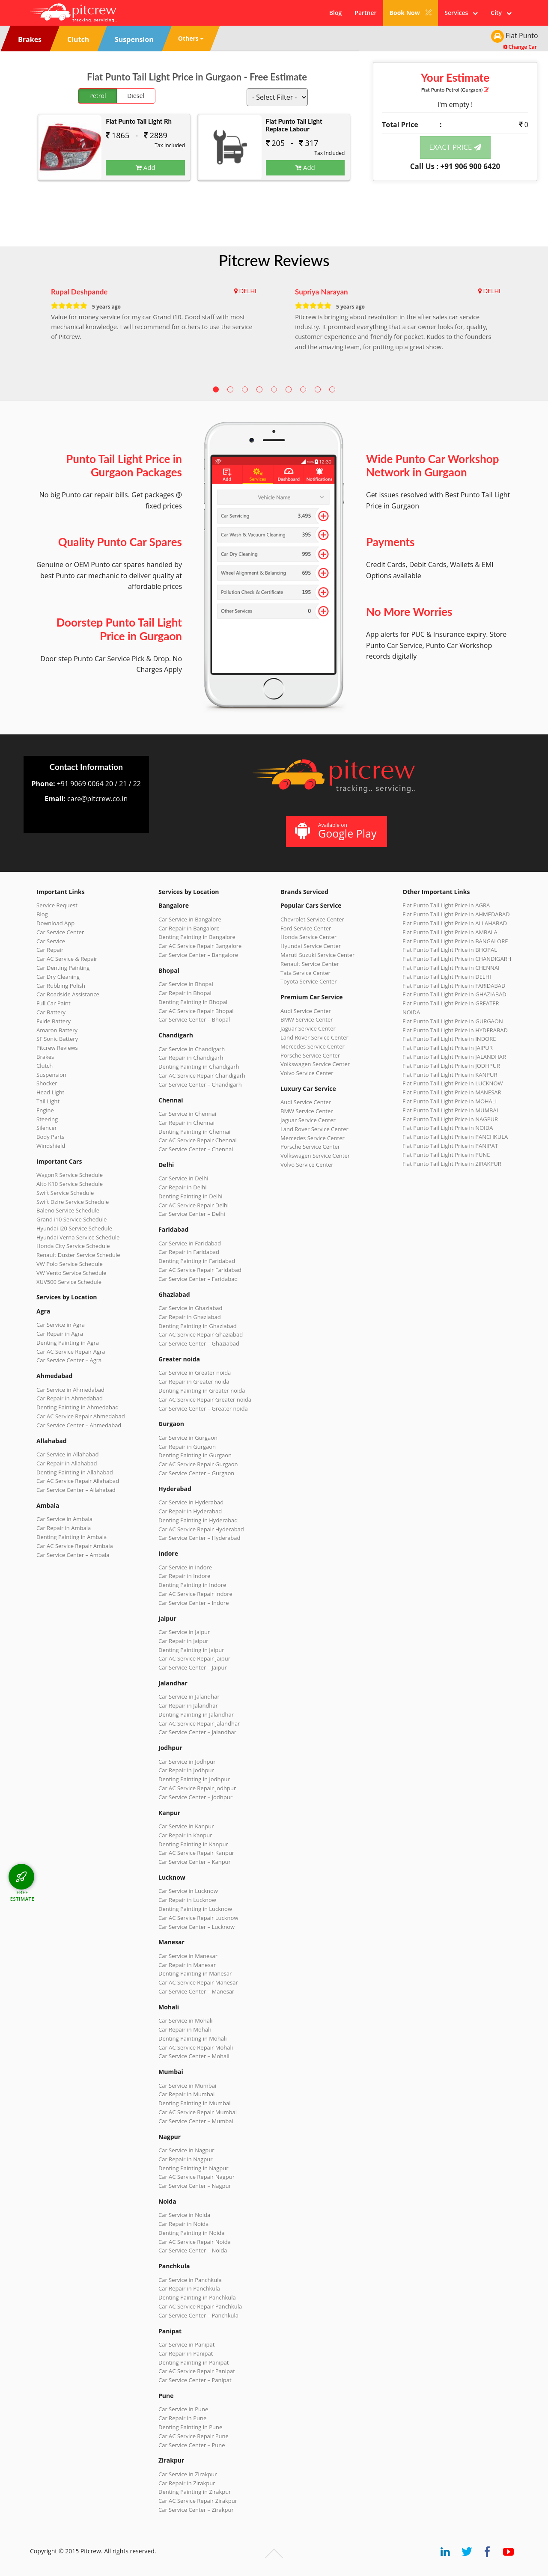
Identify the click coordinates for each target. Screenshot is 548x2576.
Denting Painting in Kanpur (193, 1844)
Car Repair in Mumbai (186, 2094)
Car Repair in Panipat (185, 2353)
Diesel (135, 96)
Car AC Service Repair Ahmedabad (80, 1416)
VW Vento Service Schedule (71, 1273)
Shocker (46, 1083)
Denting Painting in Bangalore (196, 937)
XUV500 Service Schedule (68, 1282)
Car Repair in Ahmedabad (69, 1398)
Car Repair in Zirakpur (186, 2483)
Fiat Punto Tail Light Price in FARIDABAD (454, 985)
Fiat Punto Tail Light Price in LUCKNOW (452, 1083)
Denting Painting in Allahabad (74, 1472)
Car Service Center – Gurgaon (196, 1473)
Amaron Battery (56, 1030)
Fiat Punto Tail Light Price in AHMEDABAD (456, 914)
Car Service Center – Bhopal (194, 1019)
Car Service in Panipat (186, 2344)
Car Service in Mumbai (187, 2085)
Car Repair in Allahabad (66, 1463)
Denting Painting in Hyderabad (198, 1520)
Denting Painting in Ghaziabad (197, 1326)
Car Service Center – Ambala (72, 1555)
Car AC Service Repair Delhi (193, 1205)
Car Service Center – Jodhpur (195, 1797)
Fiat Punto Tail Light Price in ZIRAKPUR (451, 1164)
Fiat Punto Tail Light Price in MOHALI (449, 1101)
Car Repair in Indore (184, 1576)
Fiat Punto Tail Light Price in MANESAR (451, 1092)
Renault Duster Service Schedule (78, 1255)
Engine (45, 1110)
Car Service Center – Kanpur (194, 1862)
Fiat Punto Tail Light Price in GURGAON (452, 1021)
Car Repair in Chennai (186, 1122)
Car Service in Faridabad (189, 1243)
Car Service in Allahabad (67, 1454)
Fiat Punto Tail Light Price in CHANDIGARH (456, 959)
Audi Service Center (305, 1011)
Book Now (411, 13)
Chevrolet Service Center (312, 919)
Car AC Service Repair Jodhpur (197, 1788)
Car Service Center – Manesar (196, 1991)
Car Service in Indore (185, 1567)
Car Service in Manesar (187, 1956)
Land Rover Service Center (314, 1037)
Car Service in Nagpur (186, 2150)
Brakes (45, 1057)
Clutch (44, 1066)
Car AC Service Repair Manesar (198, 1982)
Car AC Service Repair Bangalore (199, 946)
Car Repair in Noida (183, 2224)
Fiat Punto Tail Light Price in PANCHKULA (455, 1137)
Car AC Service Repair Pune (193, 2436)
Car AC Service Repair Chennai (197, 1140)
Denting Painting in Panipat (193, 2362)
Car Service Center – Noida (192, 2250)
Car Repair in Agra (59, 1333)
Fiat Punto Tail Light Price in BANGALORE (455, 941)
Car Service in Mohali (185, 2020)
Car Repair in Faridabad (188, 1252)
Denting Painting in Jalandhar (196, 1714)
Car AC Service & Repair (66, 959)
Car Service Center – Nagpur (194, 2186)
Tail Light (48, 1101)
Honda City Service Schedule (73, 1246)
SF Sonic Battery (57, 1039)
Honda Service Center (308, 937)
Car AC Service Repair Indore (195, 1594)
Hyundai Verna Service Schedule (77, 1237)
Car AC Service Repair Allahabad (77, 1481)
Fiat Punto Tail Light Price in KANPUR (449, 1075)
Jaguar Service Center (308, 1028)
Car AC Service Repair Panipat (196, 2371)
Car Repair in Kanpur (185, 1835)
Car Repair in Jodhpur (186, 1770)
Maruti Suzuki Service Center (317, 955)
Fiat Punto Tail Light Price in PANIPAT (450, 1146)
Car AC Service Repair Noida (194, 2242)
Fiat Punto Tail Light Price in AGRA (446, 905)
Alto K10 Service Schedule (69, 1184)
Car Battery (51, 1012)
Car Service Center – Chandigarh (200, 1084)
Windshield (50, 1146)
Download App (55, 923)
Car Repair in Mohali (184, 2029)
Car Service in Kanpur (186, 1826)
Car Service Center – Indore (193, 1603)
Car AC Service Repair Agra (70, 1351)
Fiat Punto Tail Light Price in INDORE (449, 1039)
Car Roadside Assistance (67, 994)
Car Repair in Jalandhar (188, 1705)
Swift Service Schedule (65, 1193)
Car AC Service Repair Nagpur (196, 2177)
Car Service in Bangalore (189, 919)
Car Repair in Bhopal (184, 993)
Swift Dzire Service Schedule (72, 1202)
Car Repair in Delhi (182, 1187)
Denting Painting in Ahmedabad (77, 1407)
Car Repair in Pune (182, 2418)
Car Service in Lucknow (188, 1891)
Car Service (50, 941)
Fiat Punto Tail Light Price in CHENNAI (451, 968)
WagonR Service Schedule (69, 1175)
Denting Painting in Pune (190, 2427)
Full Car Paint (53, 1003)
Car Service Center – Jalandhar (197, 1732)
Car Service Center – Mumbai (195, 2121)
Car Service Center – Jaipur (192, 1667)
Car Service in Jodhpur (187, 1761)
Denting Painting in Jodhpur (194, 1779)
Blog (335, 13)
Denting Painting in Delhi (190, 1196)
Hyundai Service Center (310, 946)
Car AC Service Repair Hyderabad (201, 1529)
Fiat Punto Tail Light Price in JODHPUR (451, 1066)
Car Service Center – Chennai (195, 1149)
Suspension (51, 1075)
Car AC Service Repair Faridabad (199, 1270)
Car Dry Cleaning (58, 976)
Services (461, 13)
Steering (47, 1119)
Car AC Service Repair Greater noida (204, 1399)
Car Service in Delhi (183, 1178)
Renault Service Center (309, 964)
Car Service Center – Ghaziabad (198, 1343)
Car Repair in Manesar (187, 1965)
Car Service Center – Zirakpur (196, 2510)
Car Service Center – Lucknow (196, 1927)
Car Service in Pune (183, 2409)
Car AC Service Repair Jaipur (194, 1658)
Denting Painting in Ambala (71, 1537)
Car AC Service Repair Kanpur (196, 1853)
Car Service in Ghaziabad (190, 1308)
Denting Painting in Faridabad (196, 1261)
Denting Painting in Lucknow (195, 1909)
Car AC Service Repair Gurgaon (198, 1464)
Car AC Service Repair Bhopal (195, 1011)
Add (145, 167)
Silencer (46, 1128)
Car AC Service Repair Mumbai (197, 2112)
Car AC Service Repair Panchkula (200, 2306)
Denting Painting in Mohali (192, 2038)
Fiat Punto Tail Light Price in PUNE (446, 1155)
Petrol (97, 96)
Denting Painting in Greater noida (201, 1390)
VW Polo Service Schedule (69, 1264)
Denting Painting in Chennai (194, 1131)
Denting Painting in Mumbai (194, 2103)
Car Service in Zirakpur (187, 2474)
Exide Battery (53, 1021)
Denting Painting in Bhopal (192, 1002)
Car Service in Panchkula (190, 2280)
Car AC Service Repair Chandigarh (201, 1075)
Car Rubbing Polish (60, 985)
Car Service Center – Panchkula (198, 2315)
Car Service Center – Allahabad (76, 1490)
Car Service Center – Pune (191, 2445)
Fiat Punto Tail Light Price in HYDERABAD (455, 1030)
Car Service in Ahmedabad (70, 1389)
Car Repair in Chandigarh (190, 1057)
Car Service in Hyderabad (190, 1502)
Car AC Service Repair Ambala (74, 1546)
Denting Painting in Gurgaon (195, 1455)
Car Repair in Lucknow (187, 1900)
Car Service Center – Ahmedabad (78, 1425)
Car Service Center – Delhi (191, 1214)
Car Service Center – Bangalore (198, 955)
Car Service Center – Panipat (195, 2380)
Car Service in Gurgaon (187, 1437)
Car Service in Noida (184, 2215)
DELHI (247, 290)
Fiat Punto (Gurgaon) (455, 89)
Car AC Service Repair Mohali (195, 2047)
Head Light (50, 1092)
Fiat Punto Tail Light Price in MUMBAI (450, 1110)
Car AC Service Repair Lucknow (198, 1918)
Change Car (520, 47)
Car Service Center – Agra (68, 1360)
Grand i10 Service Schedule (71, 1219)
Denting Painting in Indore (192, 1585)
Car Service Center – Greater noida (203, 1408)
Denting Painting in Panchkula (197, 2297)
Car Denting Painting (62, 968)
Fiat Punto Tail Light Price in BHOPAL (449, 950)
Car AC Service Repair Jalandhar (199, 1723)
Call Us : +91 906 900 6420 (455, 166)
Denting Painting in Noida (191, 2233)
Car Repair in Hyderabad (190, 1511)
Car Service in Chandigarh (191, 1049)
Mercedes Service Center (312, 1046)
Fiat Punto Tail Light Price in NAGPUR (450, 1119)
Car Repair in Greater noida (193, 1381)
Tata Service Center (305, 973)
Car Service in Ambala (64, 1519)
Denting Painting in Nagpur (193, 2168)
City (501, 13)
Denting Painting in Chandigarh (198, 1066)
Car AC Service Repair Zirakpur (197, 2501)
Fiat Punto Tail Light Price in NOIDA (447, 1128)
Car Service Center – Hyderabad (199, 1538)
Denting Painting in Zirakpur (194, 2492)
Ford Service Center (305, 928)
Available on (335, 831)
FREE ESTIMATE (22, 1895)
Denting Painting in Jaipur (191, 1650)
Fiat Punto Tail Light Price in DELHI (446, 976)
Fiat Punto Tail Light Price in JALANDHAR (454, 1057)
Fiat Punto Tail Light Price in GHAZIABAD (454, 994)
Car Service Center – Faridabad (198, 1279)
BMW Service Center (306, 1019)
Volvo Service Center (307, 1073)
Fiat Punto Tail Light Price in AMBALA (449, 932)
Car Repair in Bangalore (189, 928)
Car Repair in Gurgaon (187, 1446)
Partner (365, 13)
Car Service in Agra (60, 1324)
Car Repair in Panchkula (189, 2288)
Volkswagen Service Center (315, 1064)
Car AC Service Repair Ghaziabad (200, 1334)
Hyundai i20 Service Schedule (74, 1228)
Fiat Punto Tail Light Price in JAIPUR (447, 1048)
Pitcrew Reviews (273, 260)
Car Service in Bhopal (185, 984)
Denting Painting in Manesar (195, 1973)
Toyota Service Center (308, 981)
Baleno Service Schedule (67, 1210)
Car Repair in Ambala (63, 1528)
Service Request (56, 905)
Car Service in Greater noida (194, 1372)
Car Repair (49, 950)
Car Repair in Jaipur (183, 1641)
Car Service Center (60, 932)
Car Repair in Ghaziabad (189, 1317)
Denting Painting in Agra (67, 1342)
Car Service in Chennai (187, 1113)
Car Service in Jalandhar (189, 1696)
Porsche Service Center (310, 1055)
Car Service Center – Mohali (193, 2056)
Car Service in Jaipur (184, 1632)
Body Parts (50, 1137)
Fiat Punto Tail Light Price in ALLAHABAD (454, 923)
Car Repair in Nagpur (185, 2159)
